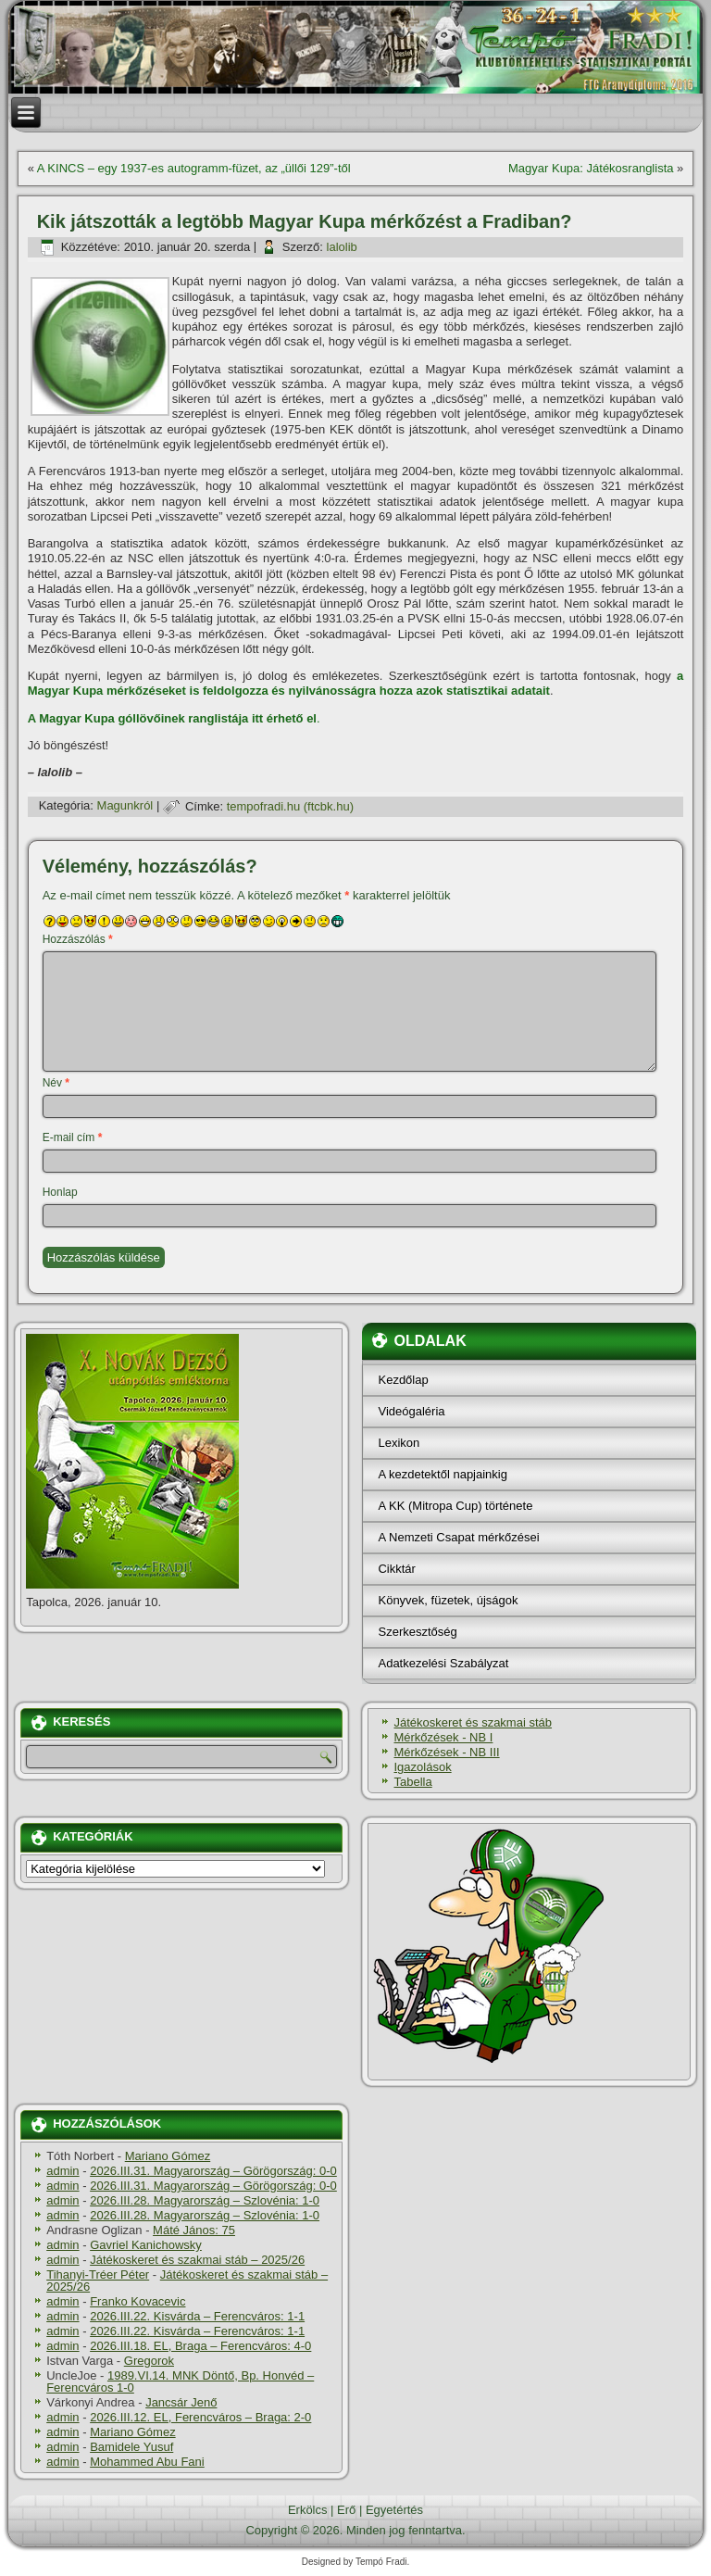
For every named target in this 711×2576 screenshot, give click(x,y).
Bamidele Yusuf (131, 2447)
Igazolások (422, 1767)
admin (62, 2171)
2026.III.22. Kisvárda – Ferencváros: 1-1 (197, 2316)
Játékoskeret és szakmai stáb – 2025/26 (197, 2260)
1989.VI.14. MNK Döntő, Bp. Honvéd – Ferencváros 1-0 (180, 2381)
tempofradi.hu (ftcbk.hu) (290, 806)
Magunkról (125, 806)
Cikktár (396, 1569)
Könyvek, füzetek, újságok (448, 1600)
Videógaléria (411, 1411)
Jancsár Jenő (181, 2402)
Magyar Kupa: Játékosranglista (590, 168)
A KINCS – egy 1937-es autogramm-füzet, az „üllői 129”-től (194, 168)
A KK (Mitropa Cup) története (455, 1506)
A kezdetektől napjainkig (442, 1474)
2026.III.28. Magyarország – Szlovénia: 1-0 (204, 2200)
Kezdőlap (403, 1380)
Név (56, 1082)
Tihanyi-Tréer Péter (97, 2274)
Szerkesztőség (417, 1632)
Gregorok (149, 2361)
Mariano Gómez (167, 2156)
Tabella (412, 1782)
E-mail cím (73, 1137)
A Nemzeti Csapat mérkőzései (458, 1537)
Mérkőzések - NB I (443, 1737)
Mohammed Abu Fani (147, 2462)
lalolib (342, 247)
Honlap (60, 1192)
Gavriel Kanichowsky (146, 2245)
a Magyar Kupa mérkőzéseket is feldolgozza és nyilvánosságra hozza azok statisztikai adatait (356, 683)
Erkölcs (308, 2510)
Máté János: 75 (194, 2230)
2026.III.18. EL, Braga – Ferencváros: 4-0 (200, 2346)
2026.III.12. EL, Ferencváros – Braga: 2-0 (200, 2417)
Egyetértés (394, 2510)
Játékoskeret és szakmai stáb (472, 1722)
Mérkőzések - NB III (446, 1752)
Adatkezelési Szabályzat (443, 1663)
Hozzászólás (78, 939)
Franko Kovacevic (137, 2301)
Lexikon (398, 1443)
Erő (346, 2510)
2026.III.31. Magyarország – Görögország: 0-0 (213, 2171)
